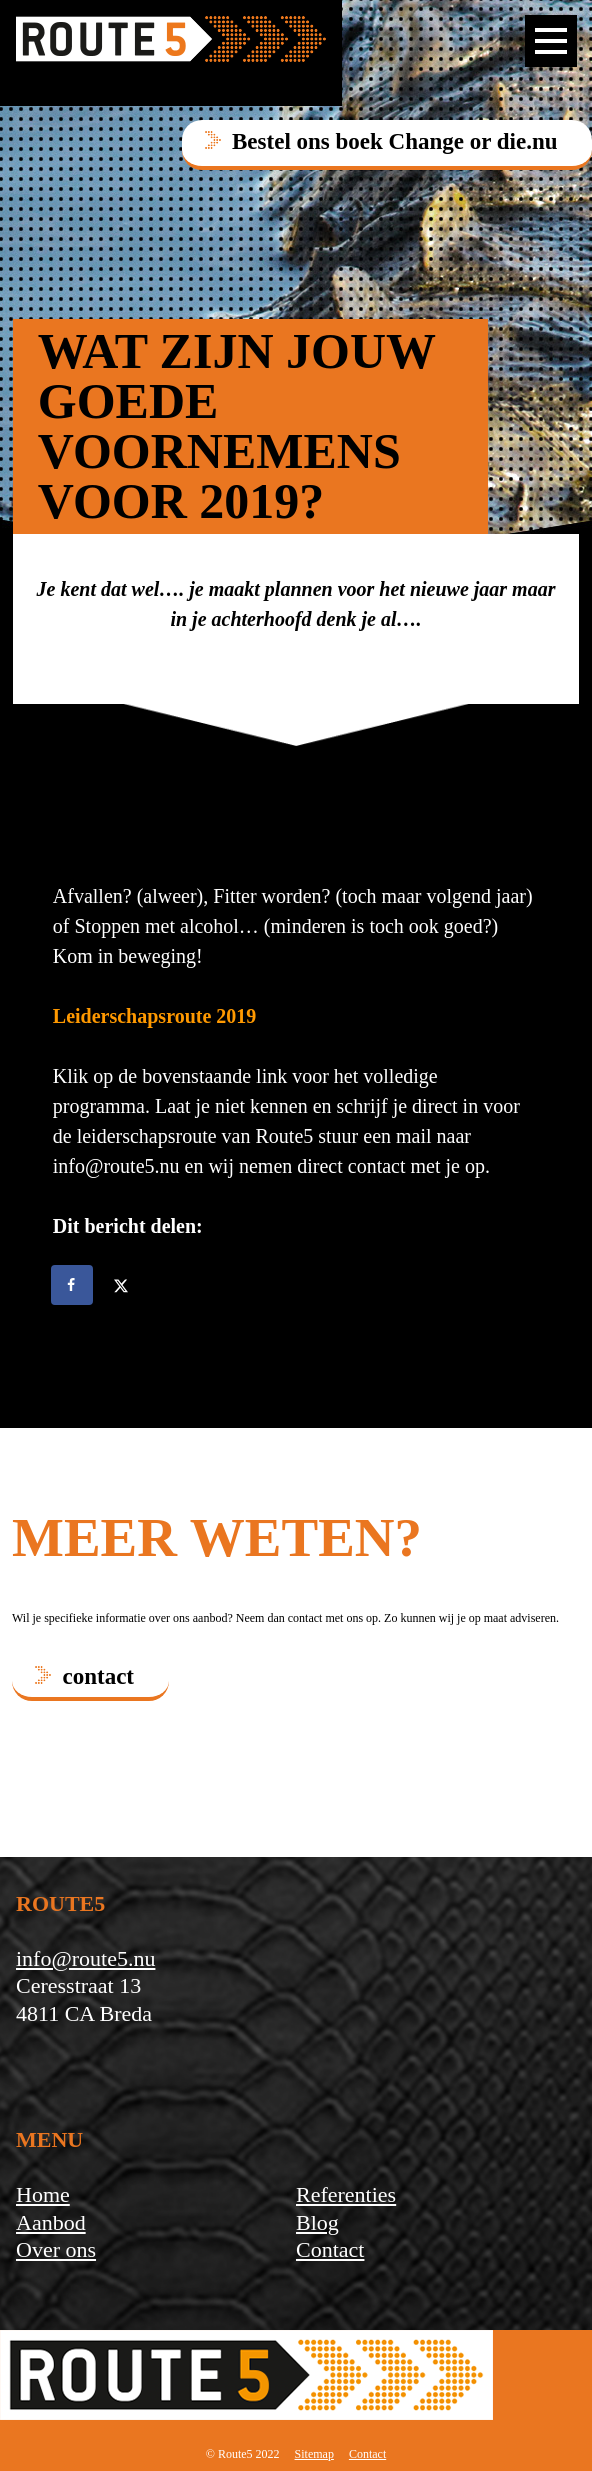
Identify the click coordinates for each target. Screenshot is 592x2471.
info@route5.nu (85, 1958)
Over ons (56, 2249)
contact (99, 1676)
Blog (317, 2222)
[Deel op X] (123, 1285)
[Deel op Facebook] (73, 1285)
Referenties (346, 2194)
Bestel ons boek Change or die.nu (394, 141)
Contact (330, 2249)
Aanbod (51, 2222)
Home (43, 2194)
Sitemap (314, 2454)
